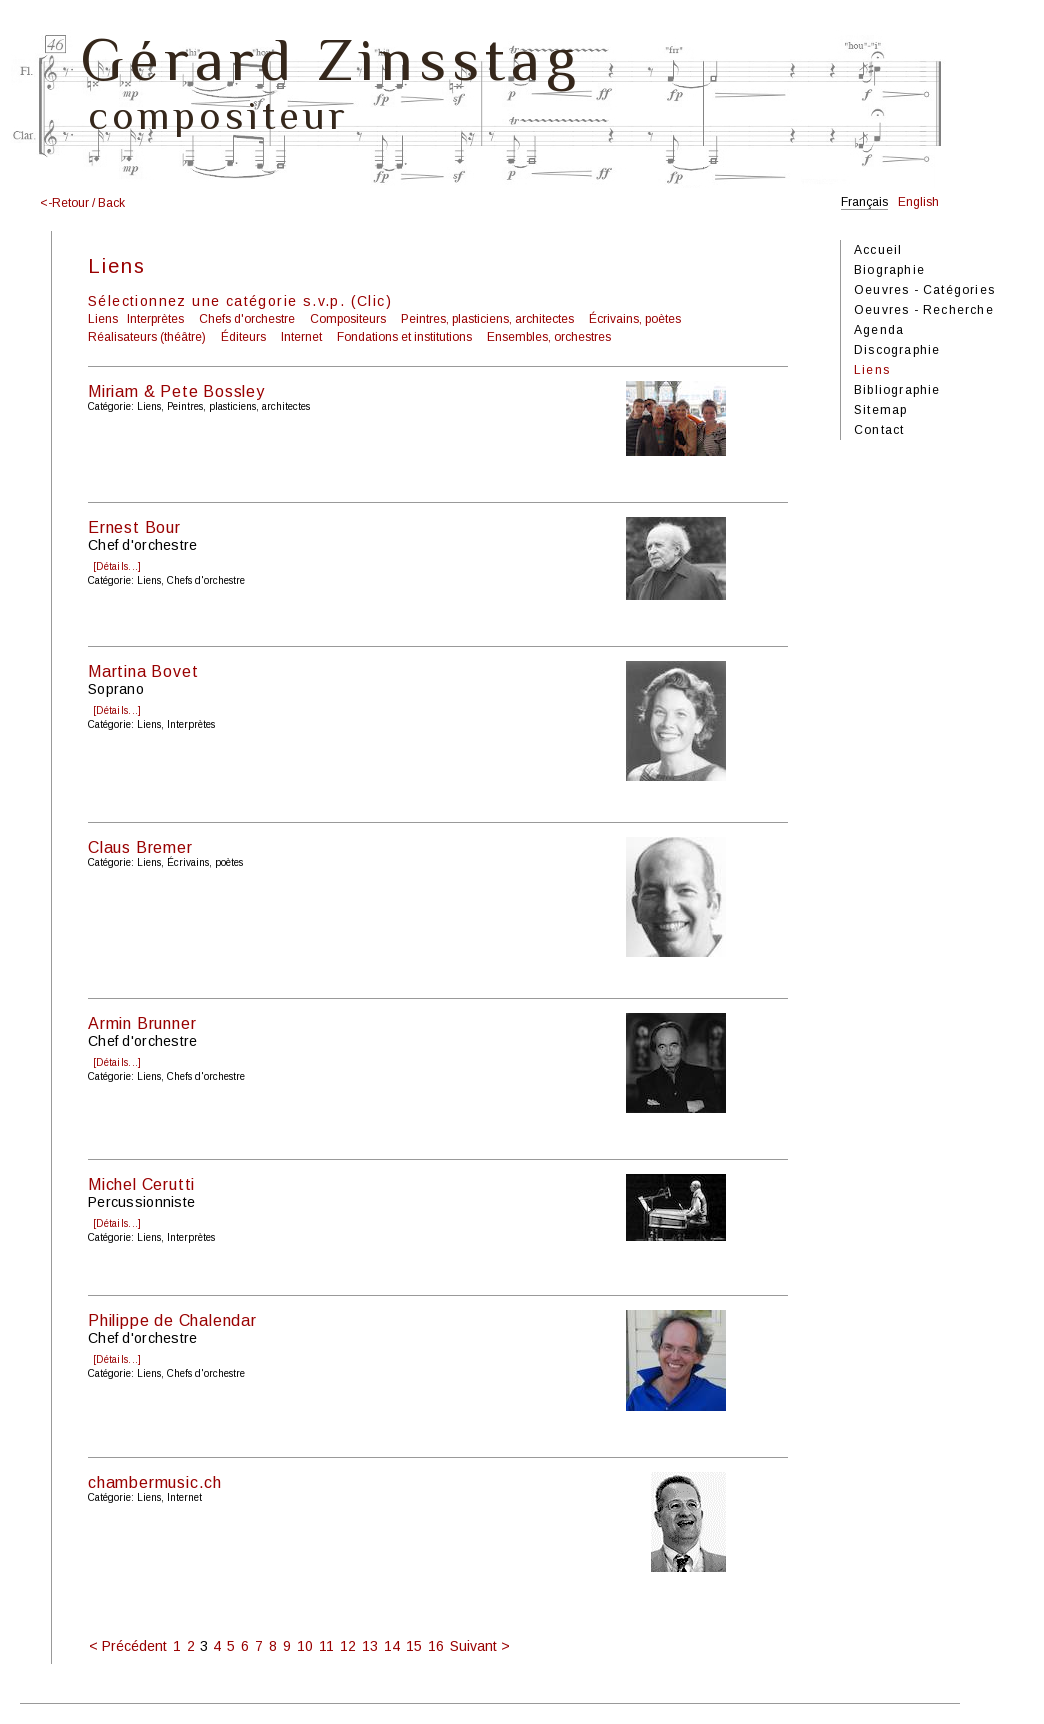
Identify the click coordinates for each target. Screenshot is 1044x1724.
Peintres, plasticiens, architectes (487, 319)
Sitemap (880, 410)
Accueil (878, 250)
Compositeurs (348, 319)
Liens (103, 319)
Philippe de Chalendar (172, 1320)
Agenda (879, 330)
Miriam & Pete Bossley (176, 391)
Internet (301, 337)
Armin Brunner (142, 1023)
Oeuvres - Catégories (924, 290)
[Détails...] (117, 566)
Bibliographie (897, 390)
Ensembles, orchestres (549, 337)
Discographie (897, 350)
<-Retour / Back (82, 203)
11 (326, 1646)
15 (414, 1646)
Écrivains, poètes (635, 319)
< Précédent (128, 1646)
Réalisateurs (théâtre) (147, 337)
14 (392, 1646)
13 (370, 1646)
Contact (879, 430)
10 (305, 1646)
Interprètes (155, 319)
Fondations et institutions (404, 337)
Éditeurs (243, 337)
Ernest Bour (134, 527)
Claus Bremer (140, 847)
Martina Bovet (143, 671)
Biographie (889, 270)
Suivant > (480, 1646)
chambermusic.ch (155, 1482)
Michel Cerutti (141, 1184)
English (918, 202)
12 (348, 1646)
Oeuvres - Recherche (924, 310)
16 (436, 1646)
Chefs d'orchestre (247, 319)
